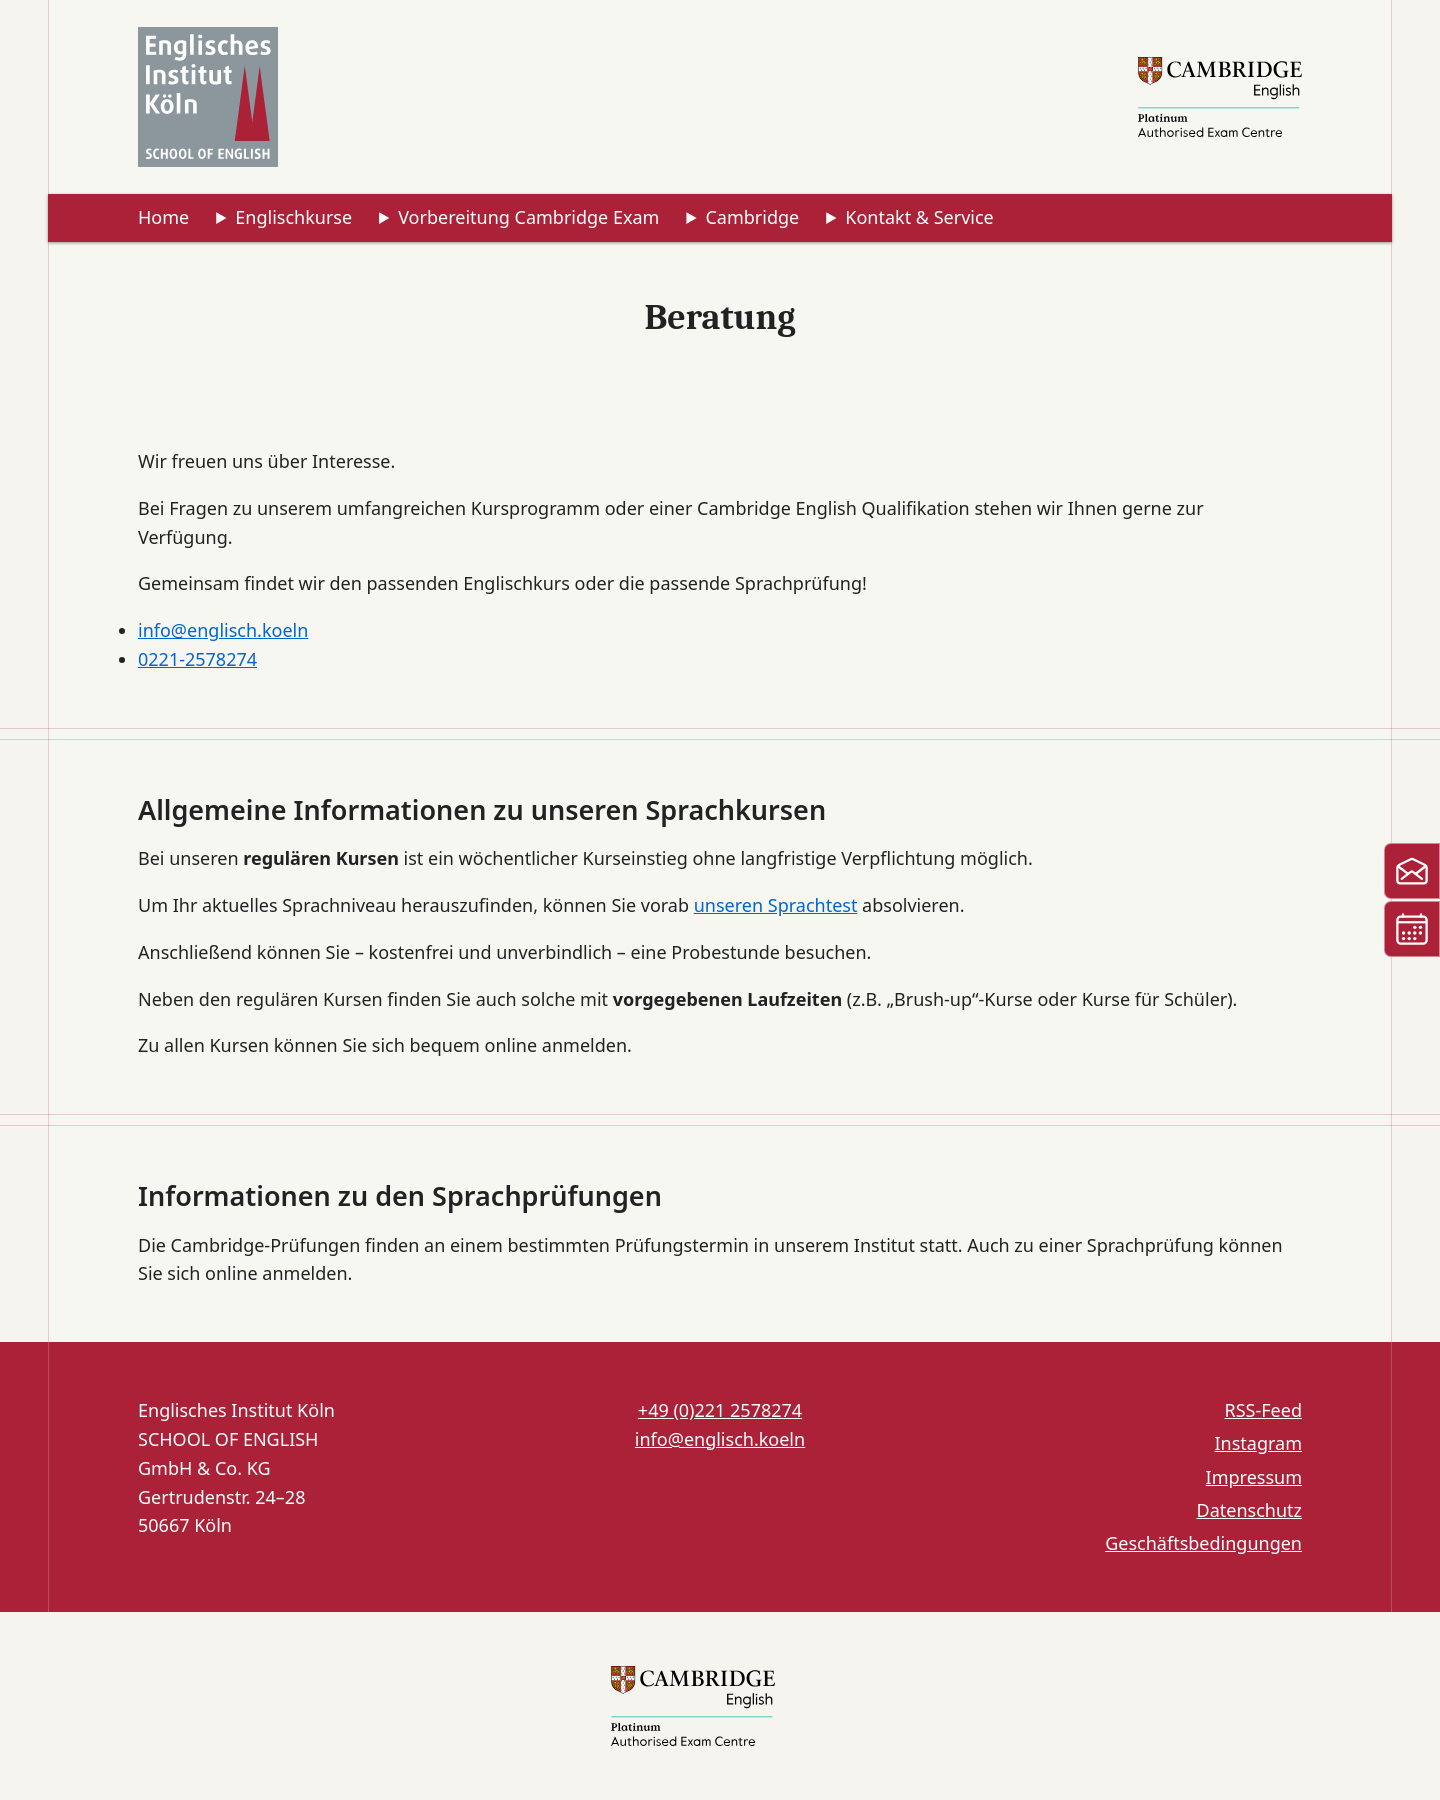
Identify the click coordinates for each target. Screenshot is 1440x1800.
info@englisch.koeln (223, 630)
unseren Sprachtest (776, 905)
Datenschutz (1249, 1510)
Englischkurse (293, 217)
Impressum (1254, 1477)
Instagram (1258, 1443)
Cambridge (752, 217)
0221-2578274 (197, 659)
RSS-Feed (1263, 1410)
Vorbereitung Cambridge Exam (528, 217)
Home (163, 217)
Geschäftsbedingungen (1203, 1543)
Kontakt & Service (919, 217)
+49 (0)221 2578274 (720, 1410)
